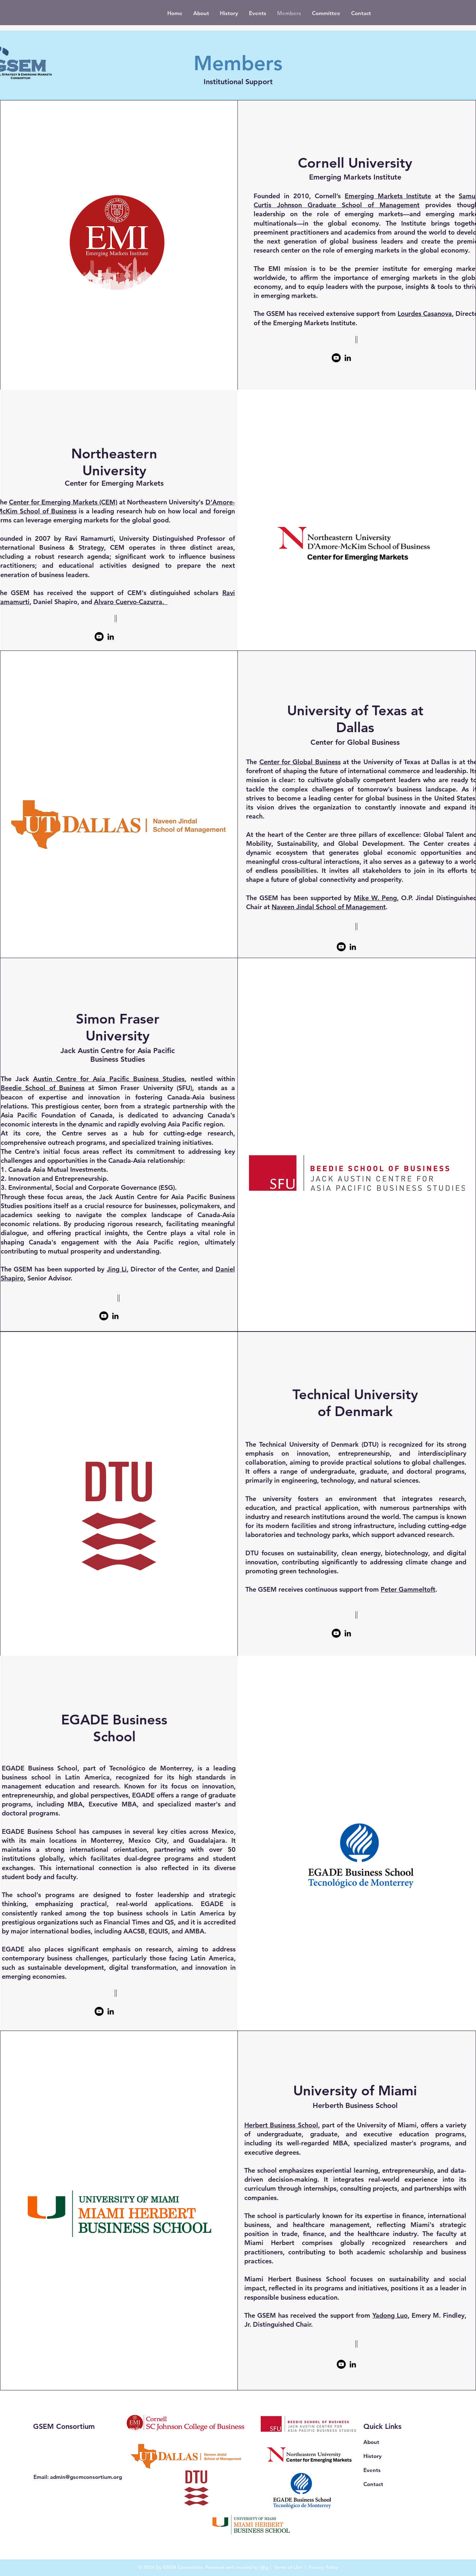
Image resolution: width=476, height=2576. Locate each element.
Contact (373, 2484)
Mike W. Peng (375, 898)
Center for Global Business (300, 762)
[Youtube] (336, 357)
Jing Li (117, 1269)
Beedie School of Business (43, 1088)
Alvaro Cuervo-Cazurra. (131, 602)
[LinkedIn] (347, 357)
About (371, 2442)
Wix (264, 2567)
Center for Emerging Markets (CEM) (63, 502)
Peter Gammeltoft (408, 1589)
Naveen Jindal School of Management (329, 907)
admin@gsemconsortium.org (86, 2476)
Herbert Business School (281, 2125)
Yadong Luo (390, 2315)
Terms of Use (288, 2567)
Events (372, 2470)
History (372, 2456)
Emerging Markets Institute (388, 196)
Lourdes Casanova (425, 313)
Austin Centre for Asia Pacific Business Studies (109, 1079)
